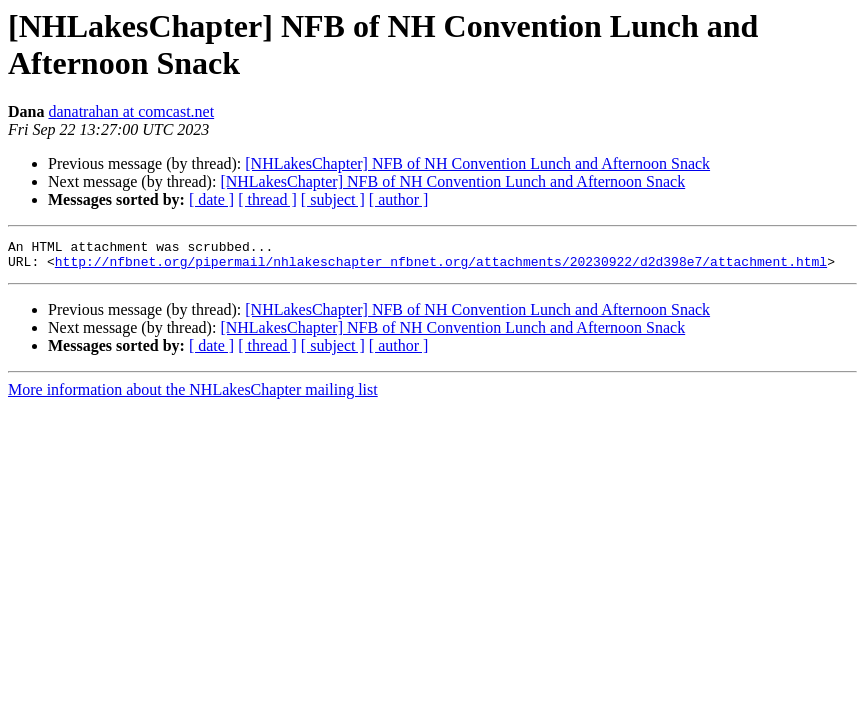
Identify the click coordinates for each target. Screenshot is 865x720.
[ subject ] (333, 199)
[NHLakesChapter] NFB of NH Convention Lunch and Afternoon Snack (477, 163)
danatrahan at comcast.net (131, 111)
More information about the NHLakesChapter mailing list (193, 395)
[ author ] (399, 199)
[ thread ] (267, 199)
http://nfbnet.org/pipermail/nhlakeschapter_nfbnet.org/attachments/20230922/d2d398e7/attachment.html (441, 267)
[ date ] (211, 199)
